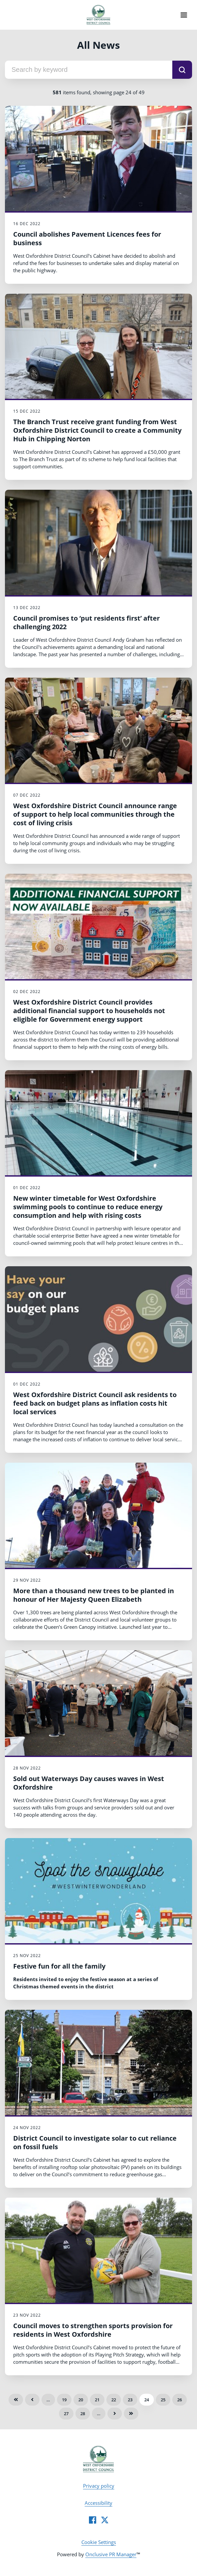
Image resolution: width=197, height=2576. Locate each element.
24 (146, 2400)
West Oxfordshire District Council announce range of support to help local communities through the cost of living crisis (95, 814)
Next (114, 2413)
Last (131, 2413)
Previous (32, 2400)
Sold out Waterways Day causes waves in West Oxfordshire (88, 1783)
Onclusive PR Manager (110, 2554)
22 (113, 2400)
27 (66, 2413)
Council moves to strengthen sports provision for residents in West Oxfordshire (93, 2330)
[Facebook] (92, 2520)
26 (179, 2400)
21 (97, 2400)
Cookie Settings (98, 2542)
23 (130, 2400)
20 (80, 2400)
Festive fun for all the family (59, 1966)
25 (163, 2400)
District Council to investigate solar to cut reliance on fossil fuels (95, 2142)
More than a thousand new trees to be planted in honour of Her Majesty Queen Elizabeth (93, 1595)
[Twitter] (104, 2520)
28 (82, 2413)
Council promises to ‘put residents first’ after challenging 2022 (86, 622)
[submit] (182, 70)
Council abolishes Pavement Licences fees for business (87, 238)
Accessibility (98, 2503)
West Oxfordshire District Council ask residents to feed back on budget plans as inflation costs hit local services (95, 1403)
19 (64, 2400)
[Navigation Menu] (184, 15)
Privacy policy (98, 2485)
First (16, 2400)
